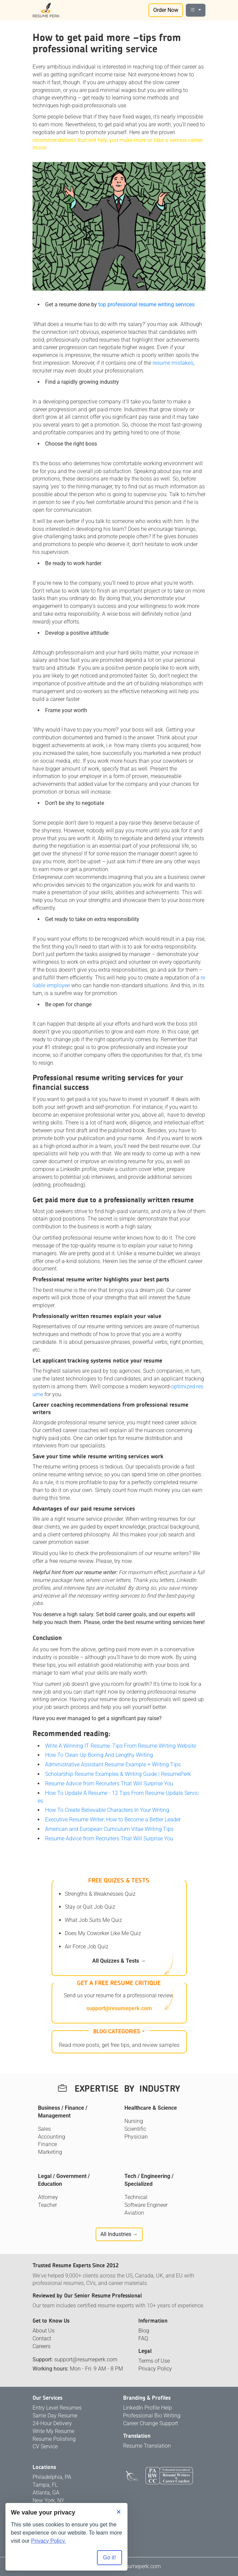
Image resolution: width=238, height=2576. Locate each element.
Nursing (133, 2121)
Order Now (165, 10)
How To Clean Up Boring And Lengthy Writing (99, 1755)
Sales (44, 2129)
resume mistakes (173, 363)
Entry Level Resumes (57, 2407)
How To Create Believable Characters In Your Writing (107, 1810)
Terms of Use (154, 2361)
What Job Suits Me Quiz (93, 1920)
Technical (135, 2197)
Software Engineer (145, 2205)
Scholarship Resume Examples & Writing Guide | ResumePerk (118, 1774)
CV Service (45, 2446)
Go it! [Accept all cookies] (109, 2557)
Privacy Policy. (48, 2541)
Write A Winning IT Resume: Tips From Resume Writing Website (120, 1746)
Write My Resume (53, 2431)
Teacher (47, 2205)
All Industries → (119, 2234)
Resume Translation (147, 2446)
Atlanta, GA (46, 2492)
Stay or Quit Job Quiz (90, 1907)
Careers (42, 2346)
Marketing (50, 2152)
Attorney (48, 2197)
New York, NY (48, 2500)
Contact (42, 2338)
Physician (136, 2136)
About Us (44, 2330)
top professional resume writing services (146, 304)
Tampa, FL (45, 2485)
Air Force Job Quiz (86, 1946)
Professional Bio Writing (151, 2415)
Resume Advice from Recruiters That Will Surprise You (109, 1783)
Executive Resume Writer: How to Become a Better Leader (113, 1819)
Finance (47, 2144)
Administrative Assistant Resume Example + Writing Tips (113, 1764)
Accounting (51, 2136)
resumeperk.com (141, 2566)
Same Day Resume (55, 2415)
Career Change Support (150, 2423)
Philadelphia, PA (52, 2477)
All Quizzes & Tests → (119, 1961)
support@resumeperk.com (119, 2008)
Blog (143, 2330)
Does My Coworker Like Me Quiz (103, 1933)
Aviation (134, 2213)
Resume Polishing (54, 2439)
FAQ (143, 2338)
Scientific (135, 2129)
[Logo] (46, 10)
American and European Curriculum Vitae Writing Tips (109, 1829)
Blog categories (116, 2031)
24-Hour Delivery (52, 2423)
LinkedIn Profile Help (147, 2407)
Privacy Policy (155, 2368)
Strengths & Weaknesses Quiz (100, 1894)
